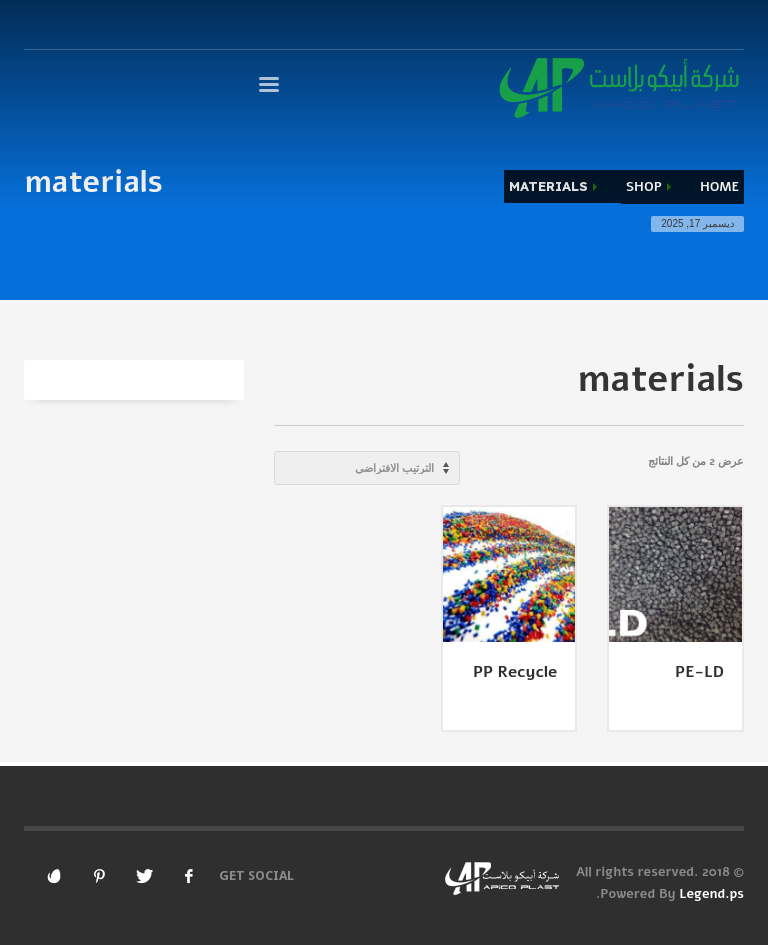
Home (719, 187)
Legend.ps (711, 894)
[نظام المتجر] (367, 468)
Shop (644, 187)
